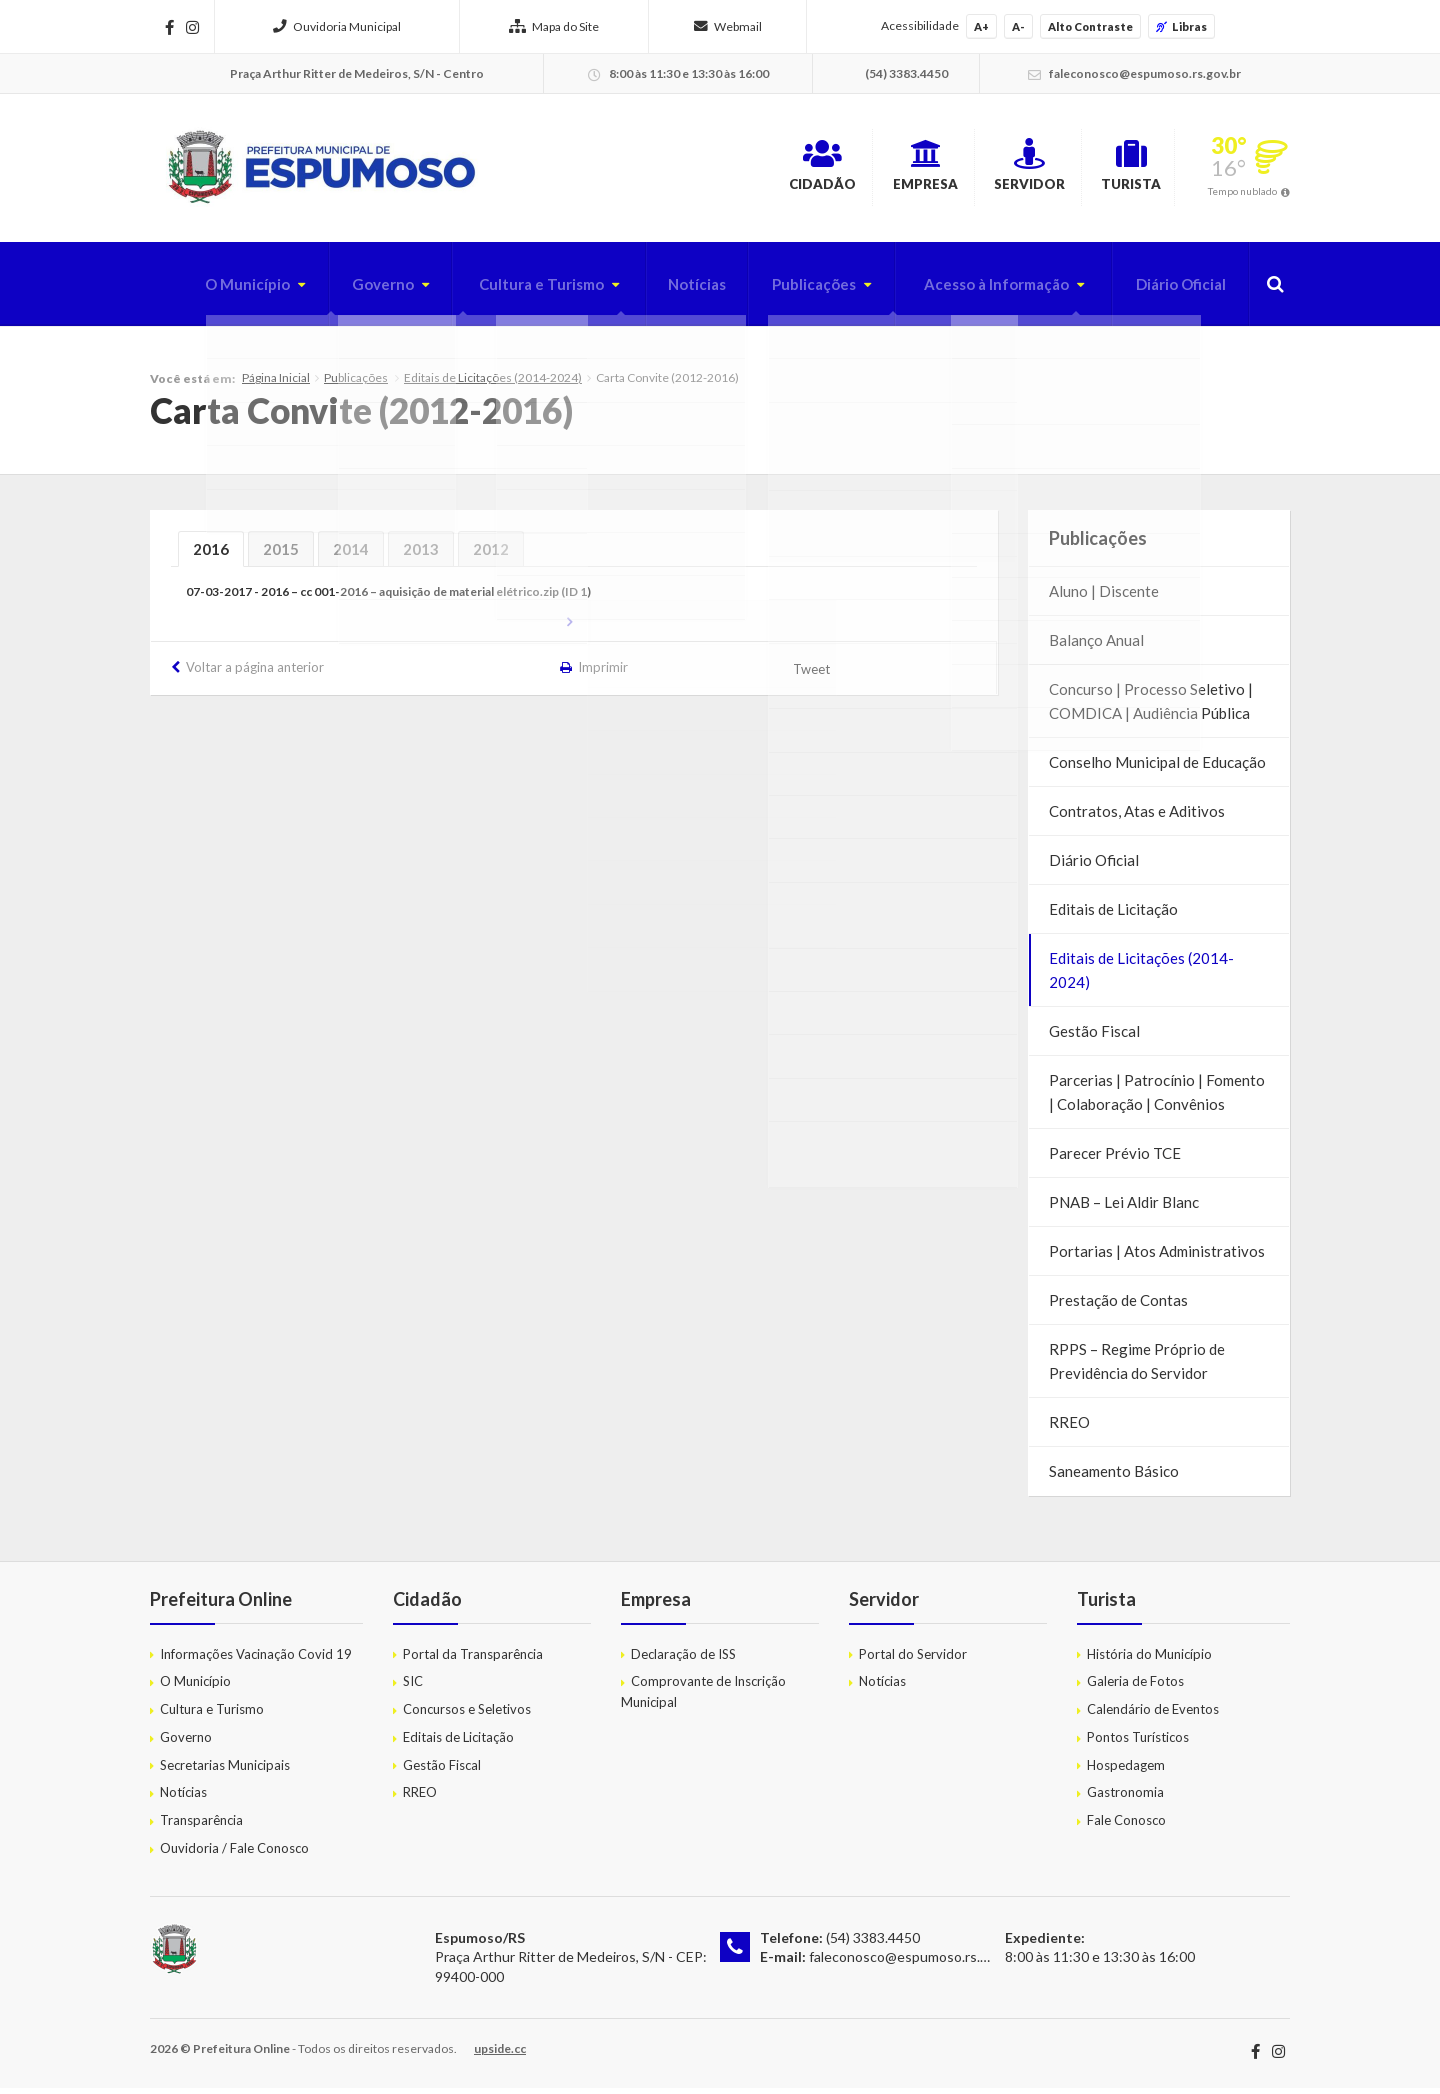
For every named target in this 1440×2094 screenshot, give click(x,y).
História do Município (1149, 1660)
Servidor (973, 169)
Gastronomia (1125, 1799)
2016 (211, 556)
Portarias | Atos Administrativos (1157, 1258)
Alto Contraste (1090, 26)
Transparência (201, 1827)
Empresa (834, 169)
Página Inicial (276, 384)
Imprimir (604, 674)
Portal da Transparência (473, 1660)
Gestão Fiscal (1094, 1038)
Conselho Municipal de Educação (1157, 769)
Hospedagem (1126, 1772)
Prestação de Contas (1118, 1307)
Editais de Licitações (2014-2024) (493, 384)
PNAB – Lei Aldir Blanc (1124, 1209)
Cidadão (697, 169)
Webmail (728, 26)
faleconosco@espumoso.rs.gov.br (913, 1963)
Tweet (813, 676)
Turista (1110, 169)
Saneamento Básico (1114, 1478)
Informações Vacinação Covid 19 (256, 1660)
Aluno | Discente (1104, 598)
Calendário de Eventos (1153, 1716)
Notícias (671, 291)
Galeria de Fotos (1135, 1688)
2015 (281, 556)
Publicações (793, 291)
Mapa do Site (554, 26)
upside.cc (500, 2054)
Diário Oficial (1176, 291)
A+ (981, 26)
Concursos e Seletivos (467, 1716)
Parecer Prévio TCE (1115, 1160)
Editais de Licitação (1113, 916)
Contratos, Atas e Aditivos (1137, 818)
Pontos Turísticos (1138, 1744)
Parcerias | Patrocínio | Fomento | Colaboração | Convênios (1157, 1099)
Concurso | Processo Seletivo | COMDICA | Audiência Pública (1151, 708)
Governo (343, 291)
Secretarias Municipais (225, 1772)
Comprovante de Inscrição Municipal (703, 1698)
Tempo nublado (1242, 194)
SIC (413, 1688)
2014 (351, 556)
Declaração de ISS (683, 1660)
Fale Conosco (1126, 1827)
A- (1018, 26)
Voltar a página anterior (255, 674)
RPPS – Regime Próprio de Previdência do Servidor (1137, 1368)
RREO (1069, 1429)
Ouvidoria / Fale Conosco (234, 1855)
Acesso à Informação (983, 291)
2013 (421, 556)
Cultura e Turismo (508, 291)
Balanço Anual (1096, 647)
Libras (1181, 26)
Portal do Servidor (913, 1660)
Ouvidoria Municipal (337, 26)
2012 (491, 556)
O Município (202, 291)
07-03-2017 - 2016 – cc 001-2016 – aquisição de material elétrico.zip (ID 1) (388, 598)
